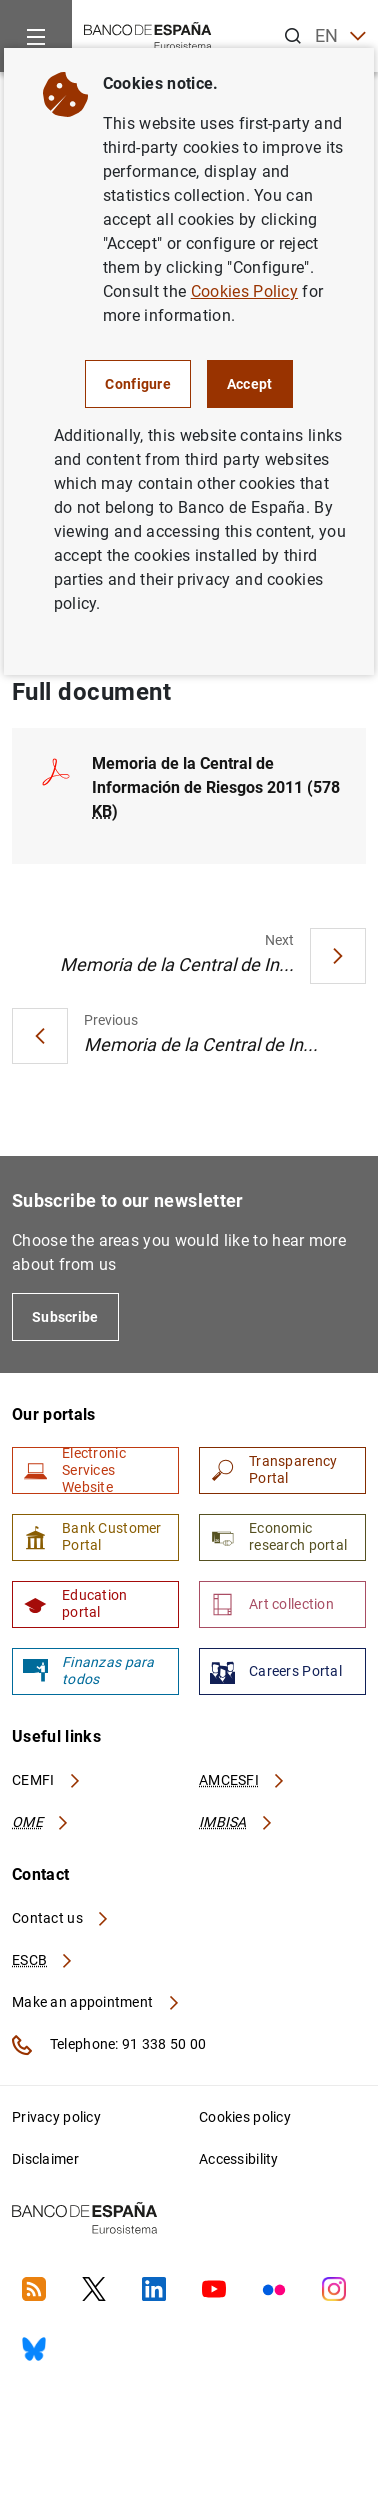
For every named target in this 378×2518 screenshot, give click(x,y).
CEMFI (47, 1780)
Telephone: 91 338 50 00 (109, 2045)
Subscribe (65, 1317)
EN (340, 36)
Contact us (61, 1918)
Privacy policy (56, 2117)
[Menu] (36, 36)
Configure (138, 384)
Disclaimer (45, 2159)
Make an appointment (96, 2002)
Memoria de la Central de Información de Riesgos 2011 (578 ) (216, 787)
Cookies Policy (244, 291)
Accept (250, 384)
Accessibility (239, 2159)
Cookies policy (245, 2117)
